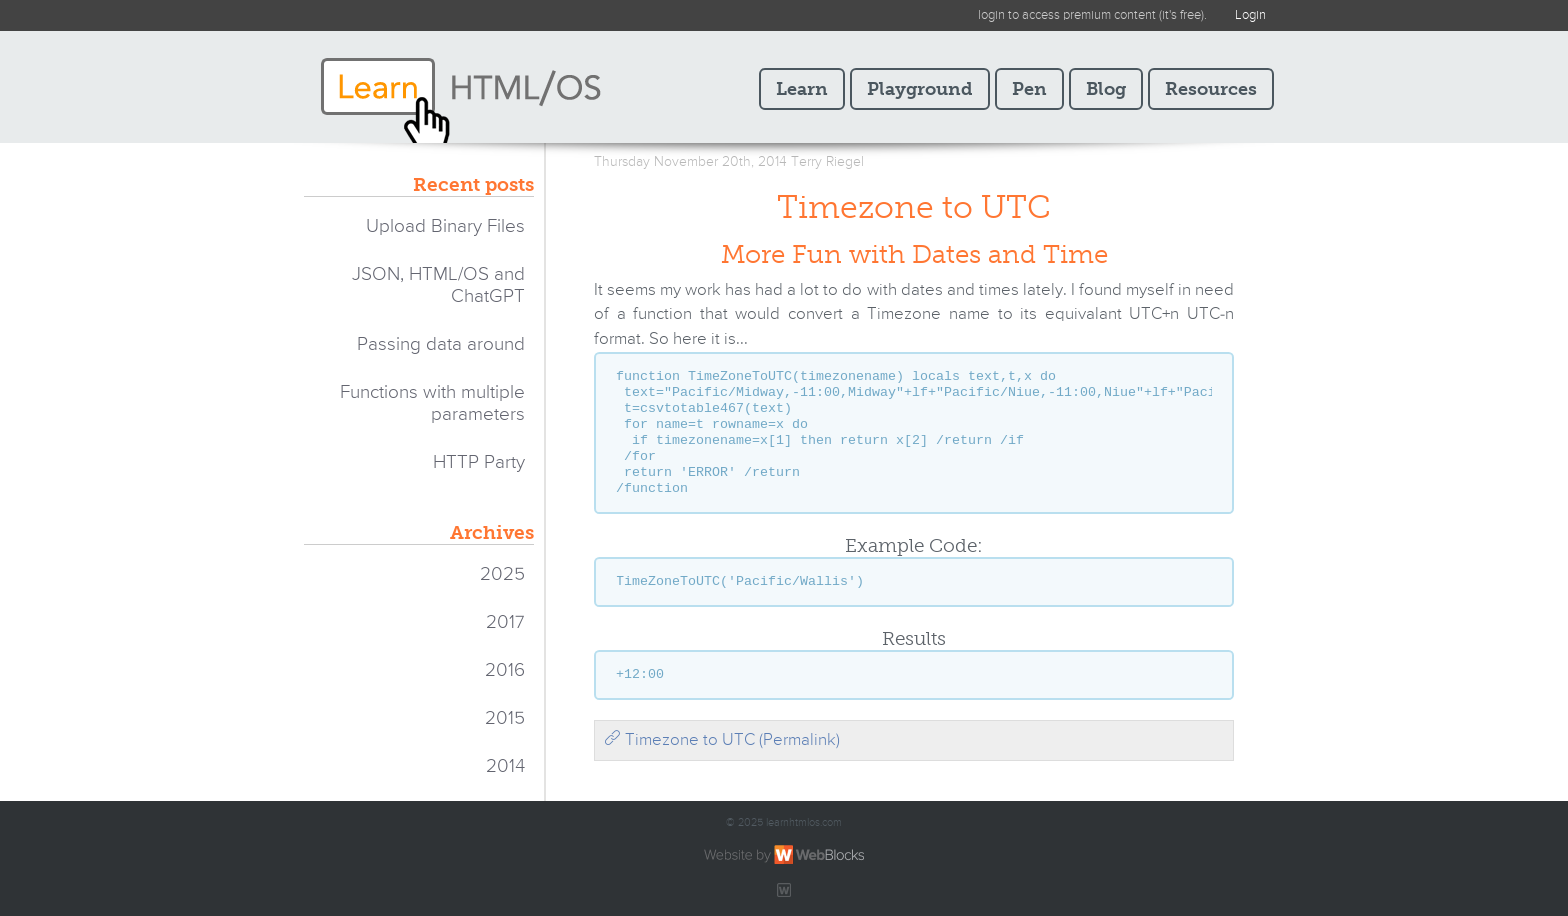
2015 (505, 718)
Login (1250, 15)
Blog (1106, 89)
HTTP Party (479, 462)
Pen (1029, 89)
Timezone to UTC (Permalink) (722, 740)
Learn (802, 89)
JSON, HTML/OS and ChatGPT (438, 285)
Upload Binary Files (445, 226)
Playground (920, 89)
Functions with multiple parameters (432, 403)
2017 (505, 622)
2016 (505, 670)
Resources (1211, 89)
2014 (505, 766)
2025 (502, 574)
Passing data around (441, 344)
